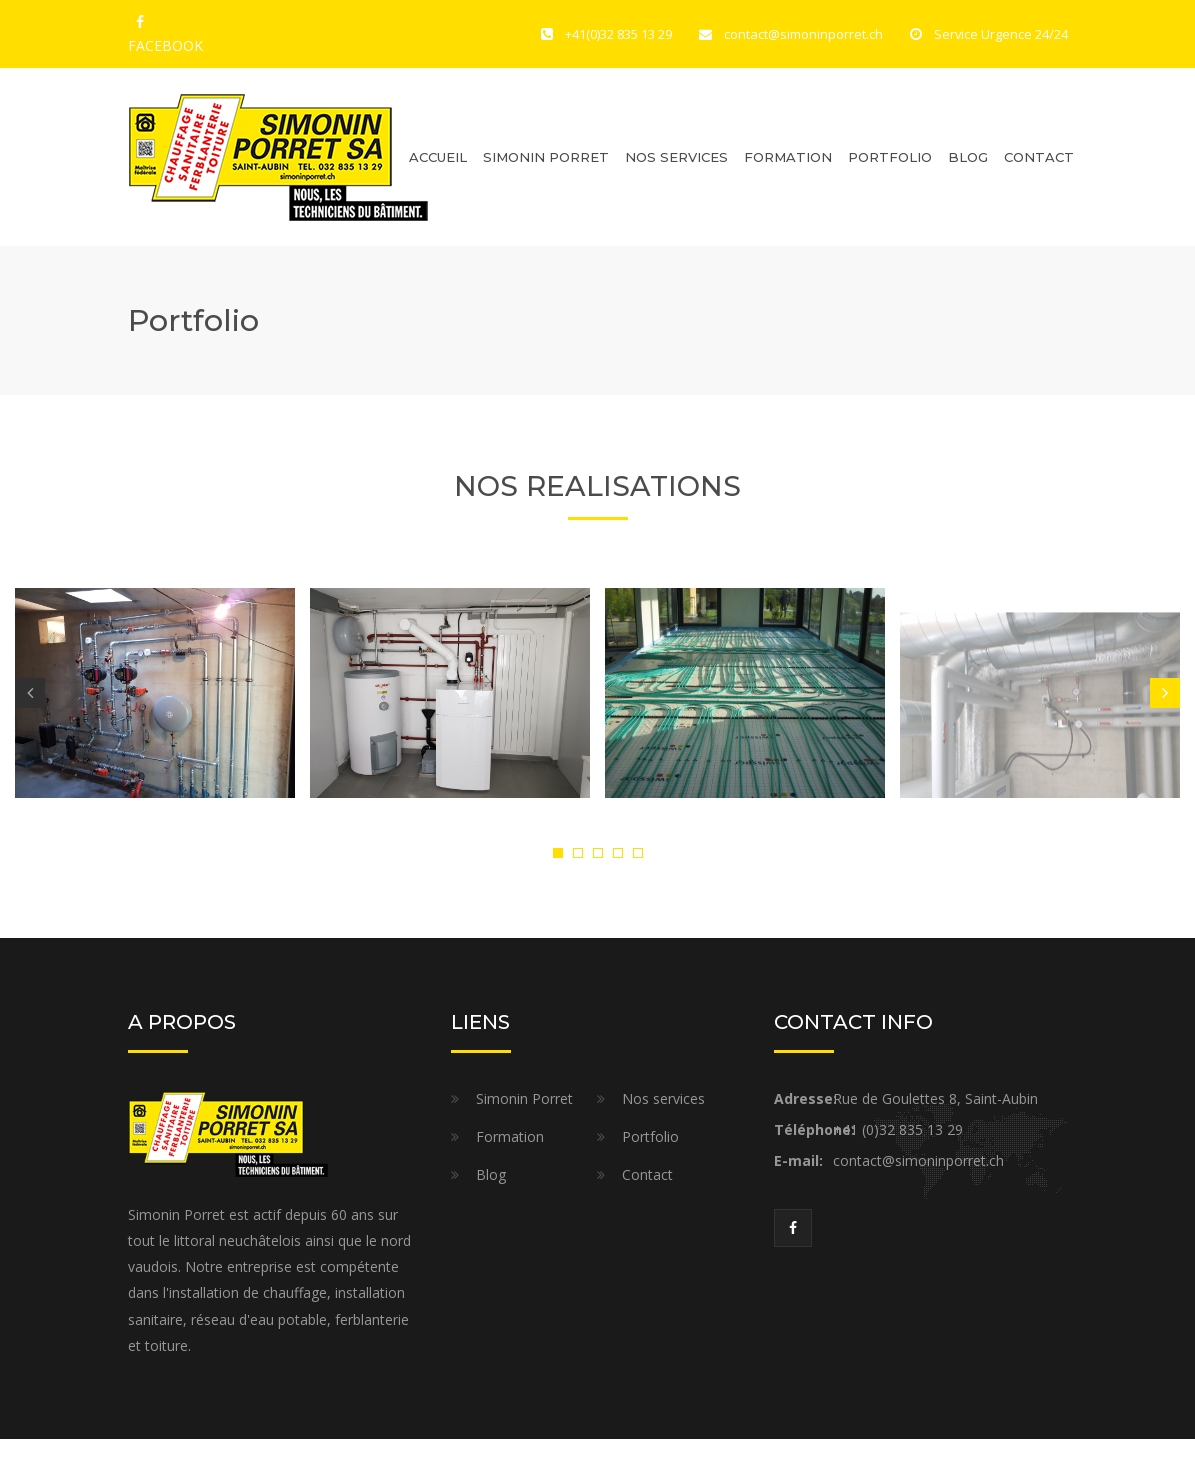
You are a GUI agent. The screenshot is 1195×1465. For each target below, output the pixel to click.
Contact (1039, 157)
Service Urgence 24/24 (1001, 34)
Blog (968, 157)
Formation (788, 157)
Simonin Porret (546, 157)
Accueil (438, 157)
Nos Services (676, 157)
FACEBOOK (140, 24)
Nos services (663, 1098)
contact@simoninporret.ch (803, 34)
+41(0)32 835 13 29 (618, 34)
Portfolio (890, 157)
